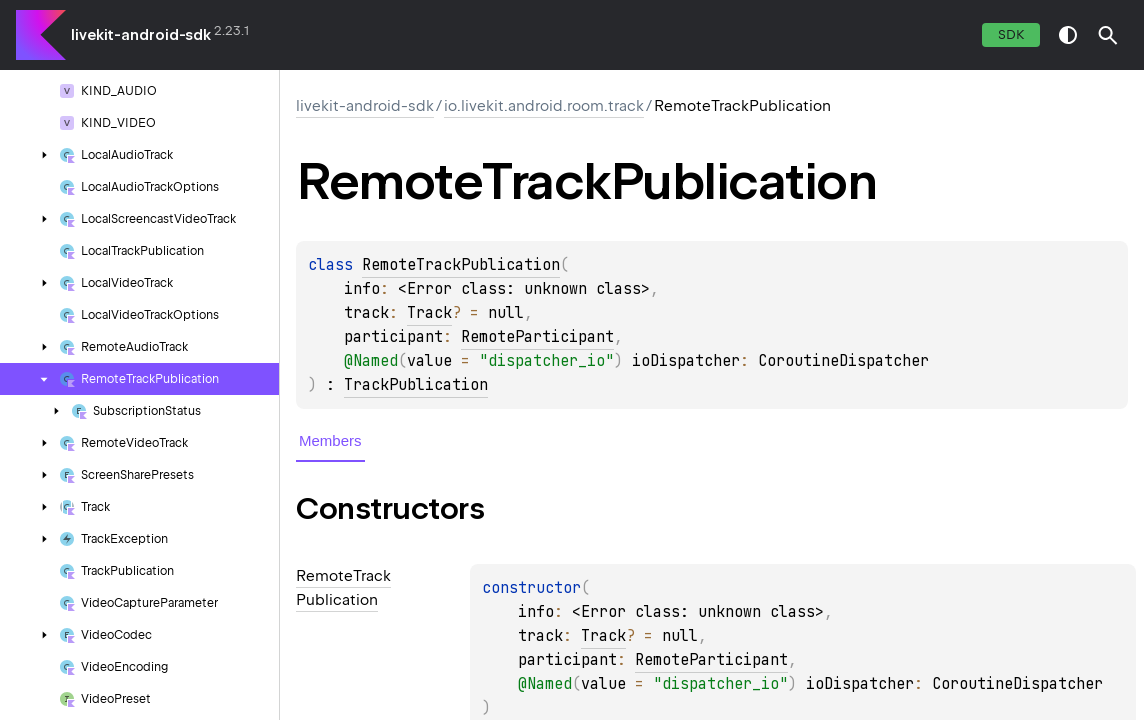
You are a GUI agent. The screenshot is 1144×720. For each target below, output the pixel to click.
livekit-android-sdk (141, 35)
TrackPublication (416, 385)
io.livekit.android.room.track (544, 106)
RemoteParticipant (537, 337)
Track (429, 313)
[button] (1108, 35)
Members (330, 440)
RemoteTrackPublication (461, 265)
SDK (1011, 34)
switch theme (1068, 35)
